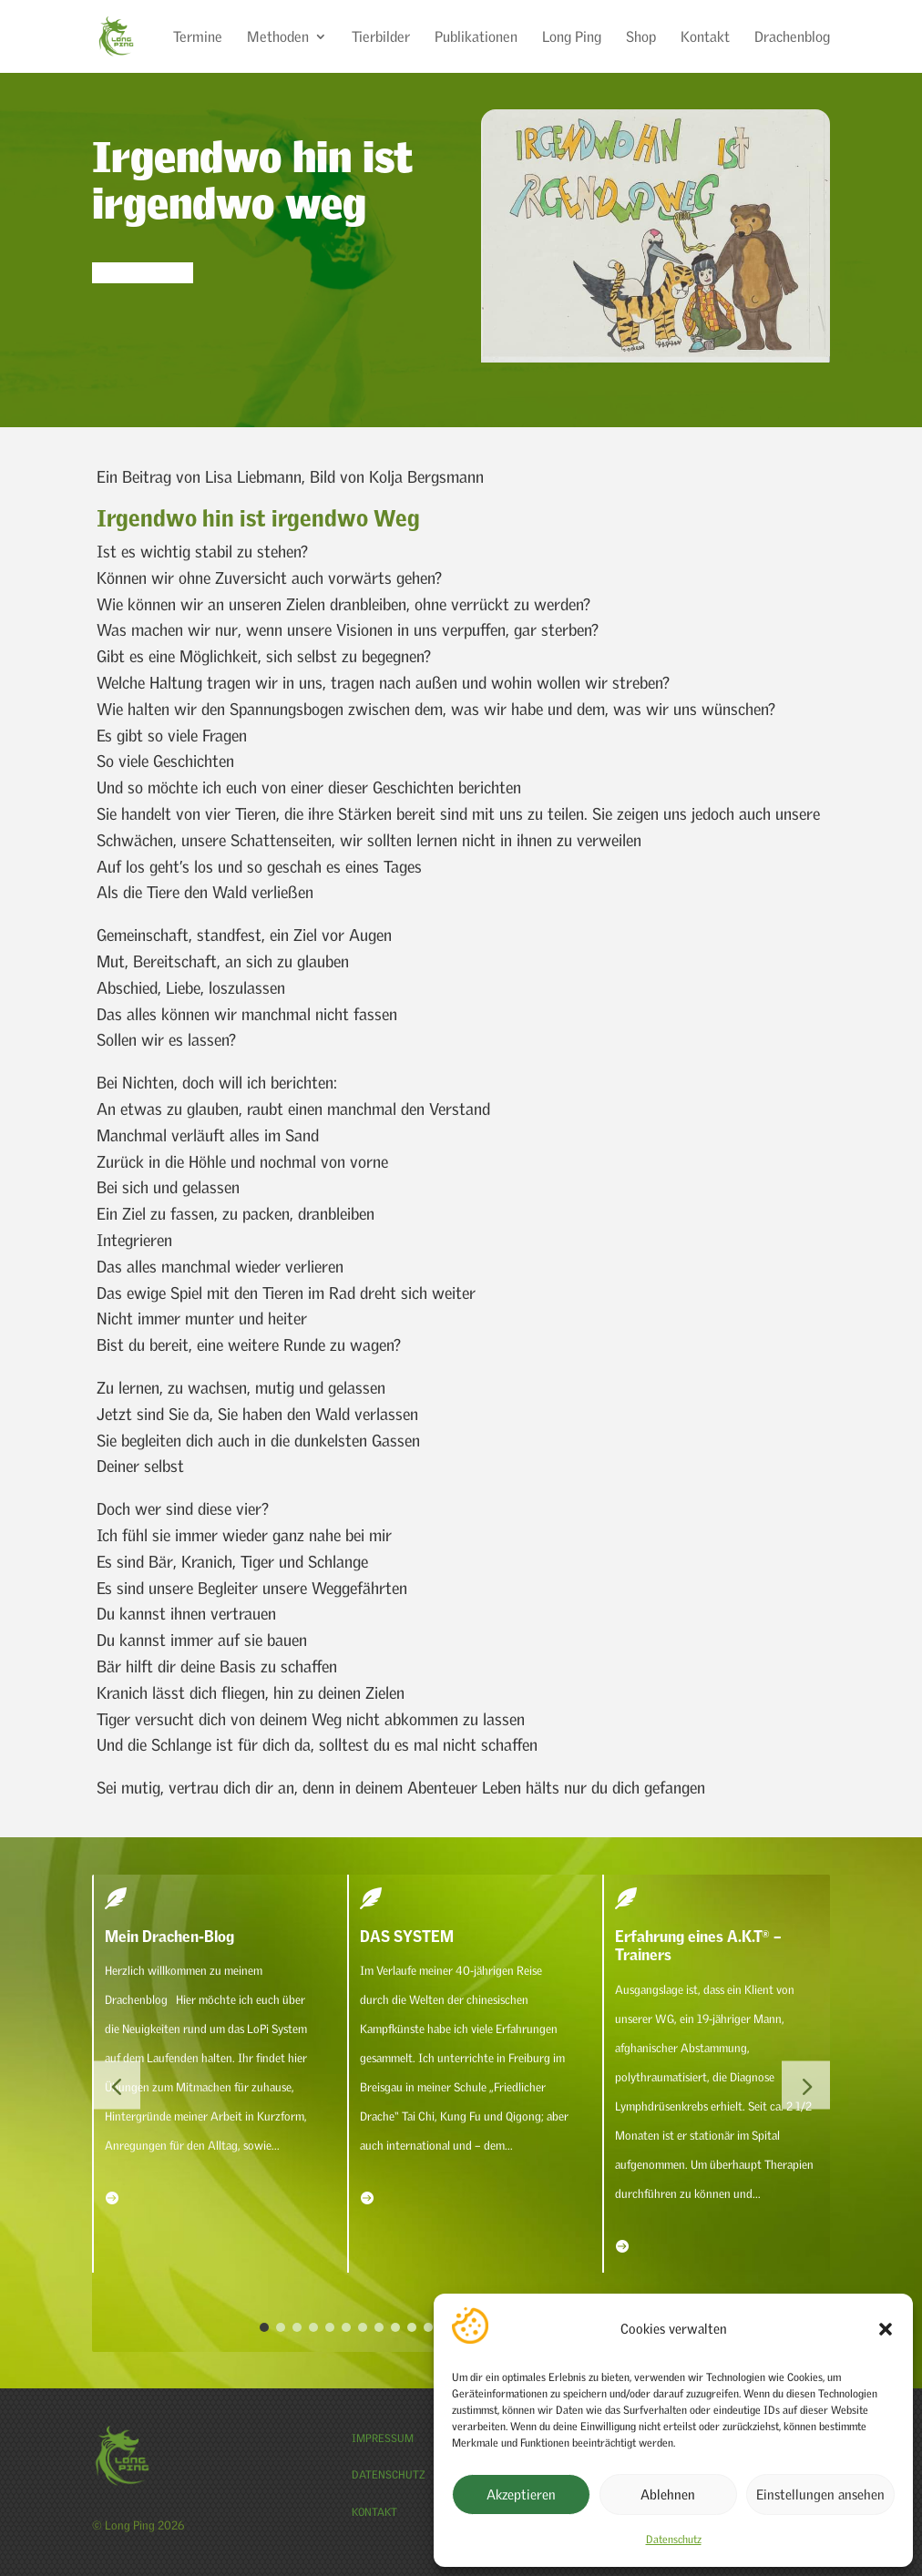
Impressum (383, 2438)
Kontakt (374, 2512)
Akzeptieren (521, 2494)
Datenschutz (674, 2539)
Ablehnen (667, 2494)
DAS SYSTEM (407, 1936)
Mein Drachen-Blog (169, 1936)
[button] (885, 2329)
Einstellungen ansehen (820, 2494)
